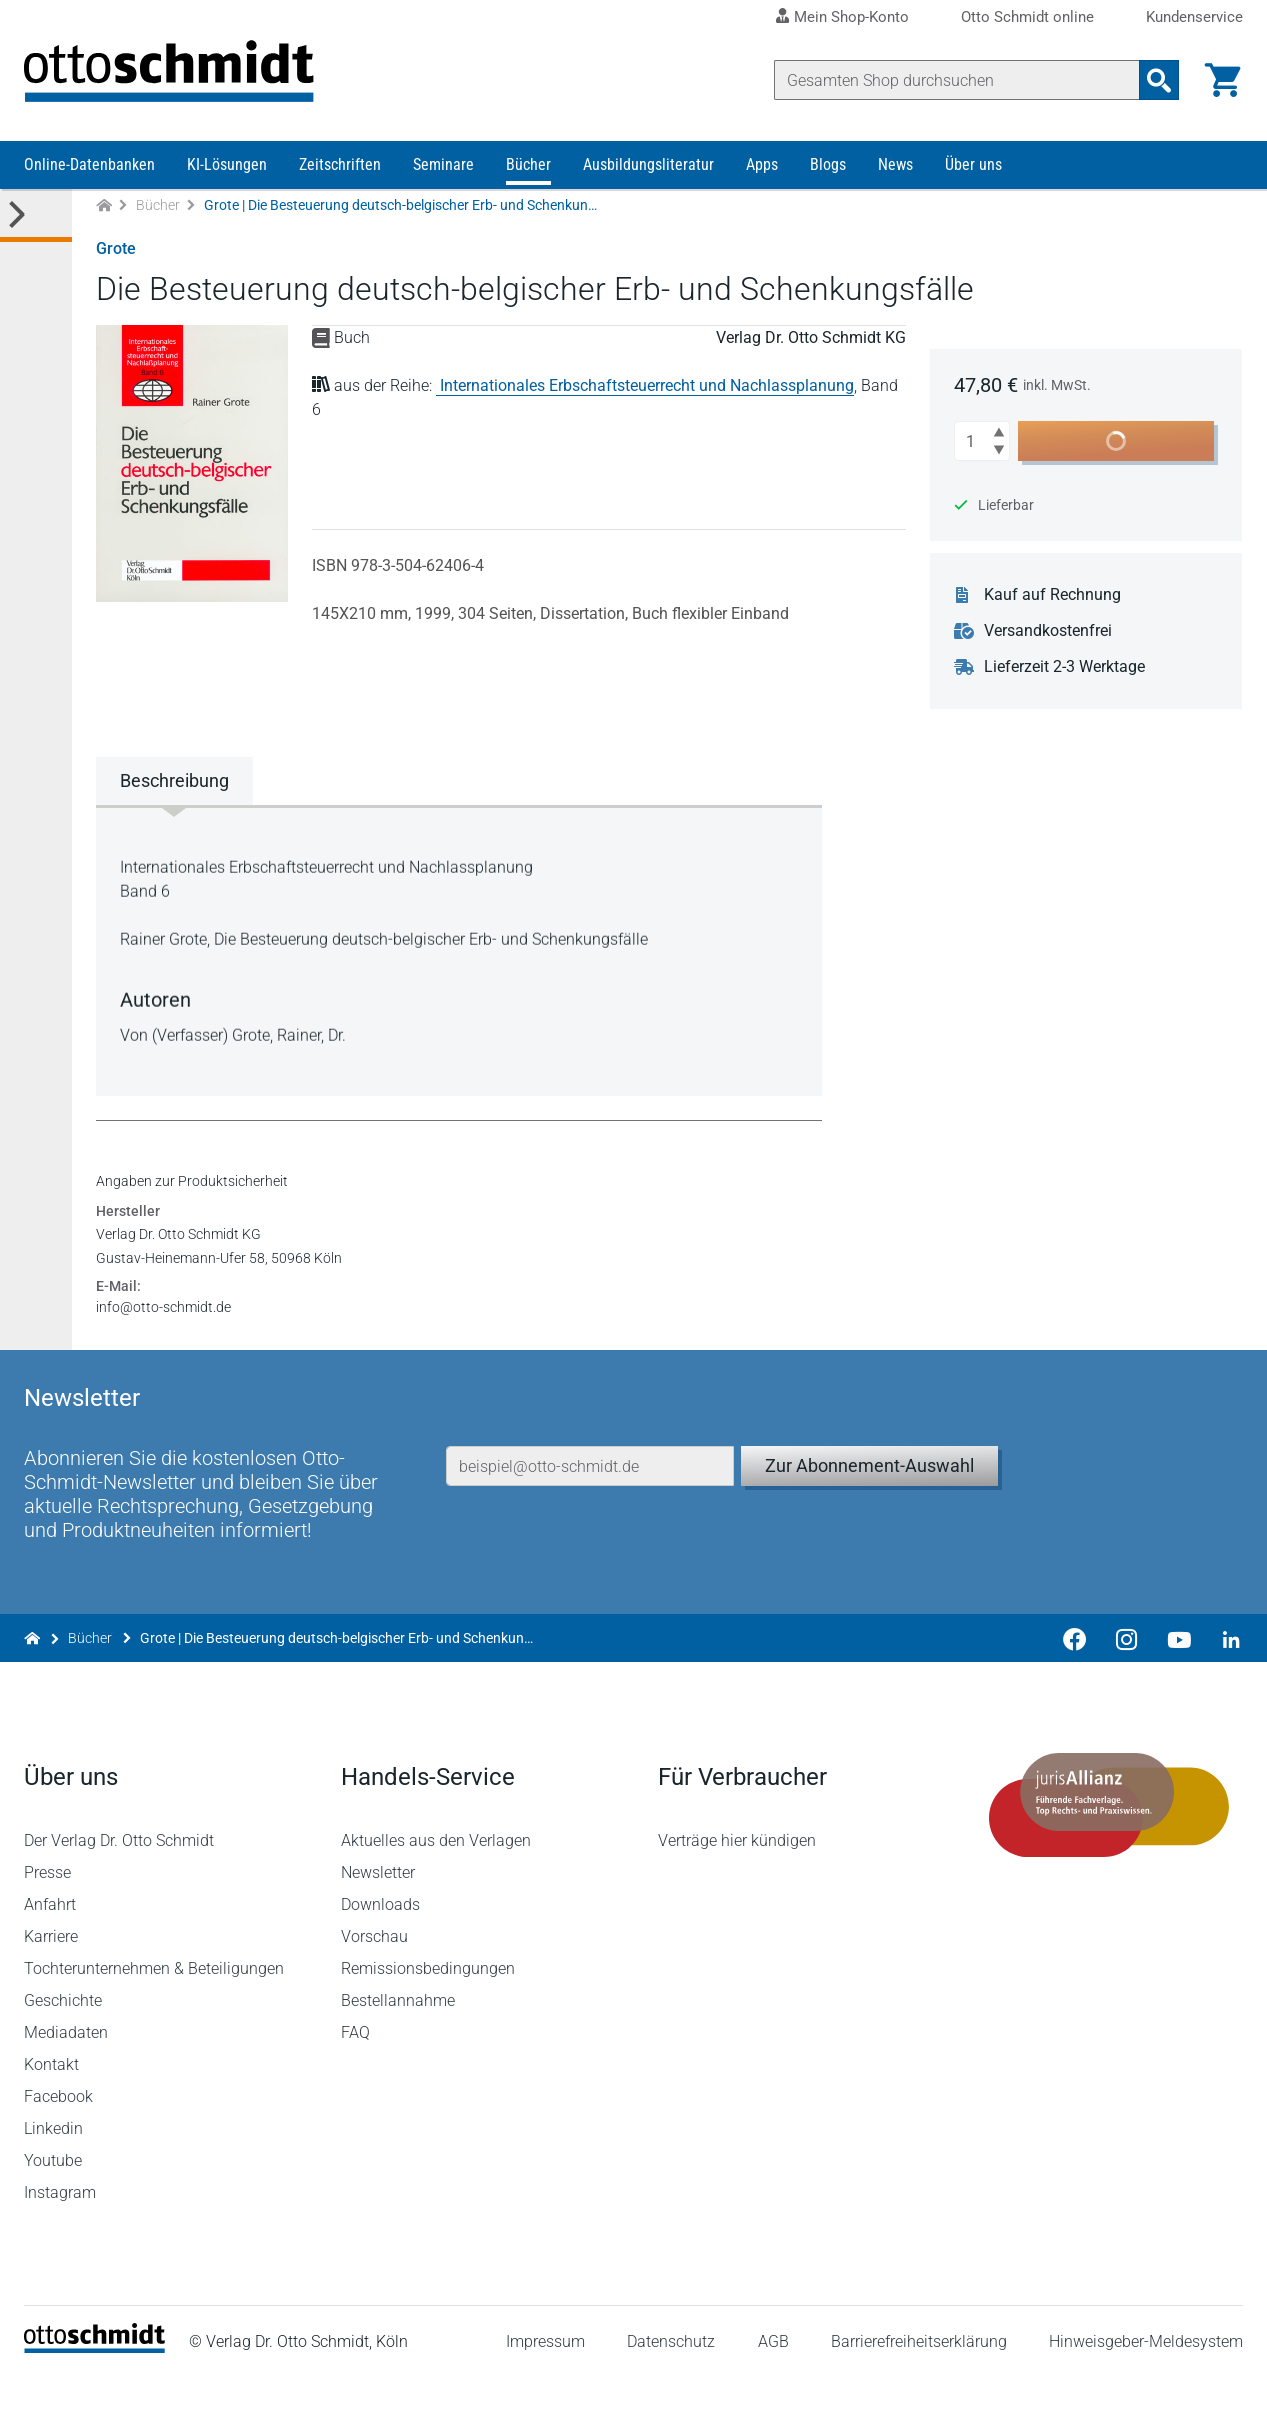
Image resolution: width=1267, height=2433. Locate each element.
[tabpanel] (459, 952)
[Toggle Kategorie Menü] (36, 218)
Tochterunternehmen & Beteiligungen (154, 2024)
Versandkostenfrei (1049, 634)
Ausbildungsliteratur (648, 167)
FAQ (355, 2088)
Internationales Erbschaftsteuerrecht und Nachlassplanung (647, 388)
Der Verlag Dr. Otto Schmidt (119, 1896)
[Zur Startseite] (104, 208)
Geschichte (63, 2056)
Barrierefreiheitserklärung (919, 2397)
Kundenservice (1194, 17)
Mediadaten (66, 2088)
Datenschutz (671, 2397)
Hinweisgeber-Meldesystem (1146, 2397)
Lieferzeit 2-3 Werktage (1065, 670)
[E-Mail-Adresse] (590, 1517)
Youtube (53, 2216)
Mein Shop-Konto (851, 17)
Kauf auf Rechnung (1053, 598)
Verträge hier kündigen (737, 1896)
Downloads (380, 1960)
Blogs (828, 167)
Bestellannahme (398, 2056)
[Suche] (957, 80)
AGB (772, 2397)
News (895, 167)
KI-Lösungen (227, 167)
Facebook (58, 2152)
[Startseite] (94, 2403)
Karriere (51, 1992)
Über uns (973, 167)
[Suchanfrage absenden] (1159, 80)
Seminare (443, 167)
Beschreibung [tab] (174, 783)
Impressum (545, 2397)
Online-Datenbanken (89, 167)
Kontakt (51, 2120)
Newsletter (378, 1928)
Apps (762, 167)
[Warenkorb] (1223, 80)
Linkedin (53, 2184)
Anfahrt (50, 1960)
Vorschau (374, 1992)
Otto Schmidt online (1027, 17)
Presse (47, 1928)
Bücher (528, 167)
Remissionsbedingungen (428, 2024)
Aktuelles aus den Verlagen (436, 1896)
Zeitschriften (340, 167)
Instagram (60, 2248)
